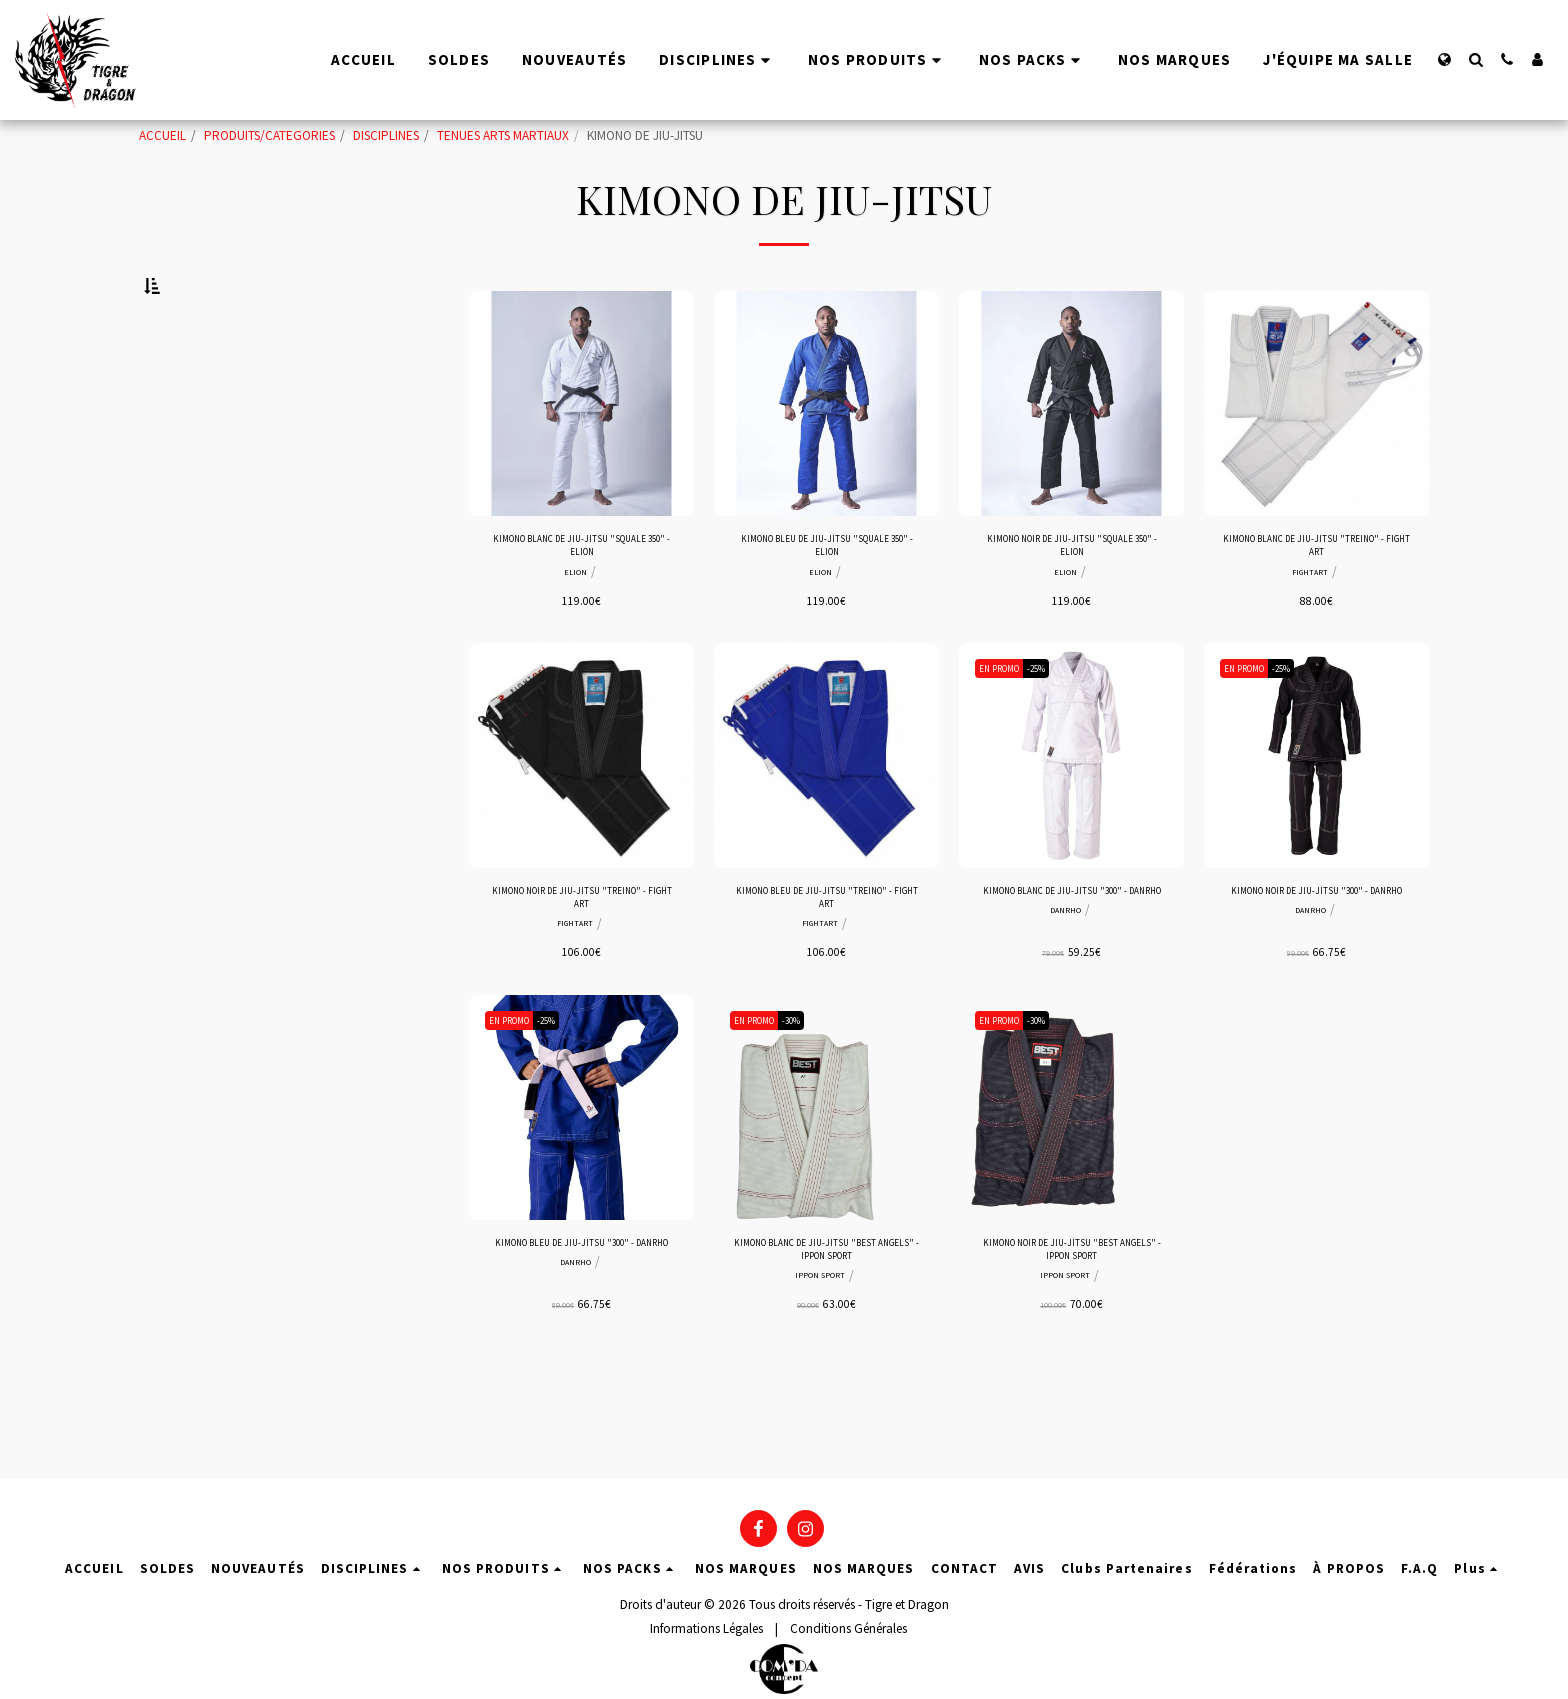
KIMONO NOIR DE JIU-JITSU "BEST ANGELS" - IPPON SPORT (1072, 1330)
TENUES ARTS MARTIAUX (503, 135)
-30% (811, 1095)
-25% (1056, 730)
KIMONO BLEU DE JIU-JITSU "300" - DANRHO (582, 1330)
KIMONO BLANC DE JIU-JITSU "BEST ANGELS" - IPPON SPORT (827, 1330)
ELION (575, 634)
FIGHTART (1310, 634)
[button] (1475, 59)
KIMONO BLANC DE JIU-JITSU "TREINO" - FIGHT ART (1316, 601)
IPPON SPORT (820, 1363)
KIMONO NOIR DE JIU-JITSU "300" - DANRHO (1317, 965)
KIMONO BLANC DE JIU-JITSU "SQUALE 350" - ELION (581, 601)
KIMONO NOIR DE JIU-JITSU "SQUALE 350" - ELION (1071, 601)
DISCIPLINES (386, 135)
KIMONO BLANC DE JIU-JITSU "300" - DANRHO (1071, 965)
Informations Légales (706, 1628)
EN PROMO (1006, 730)
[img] (581, 453)
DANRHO (1065, 999)
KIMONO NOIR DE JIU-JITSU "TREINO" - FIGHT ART (581, 965)
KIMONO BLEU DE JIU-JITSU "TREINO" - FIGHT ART (826, 965)
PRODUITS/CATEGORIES (269, 135)
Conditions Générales (848, 1628)
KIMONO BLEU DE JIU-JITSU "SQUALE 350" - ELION (826, 601)
